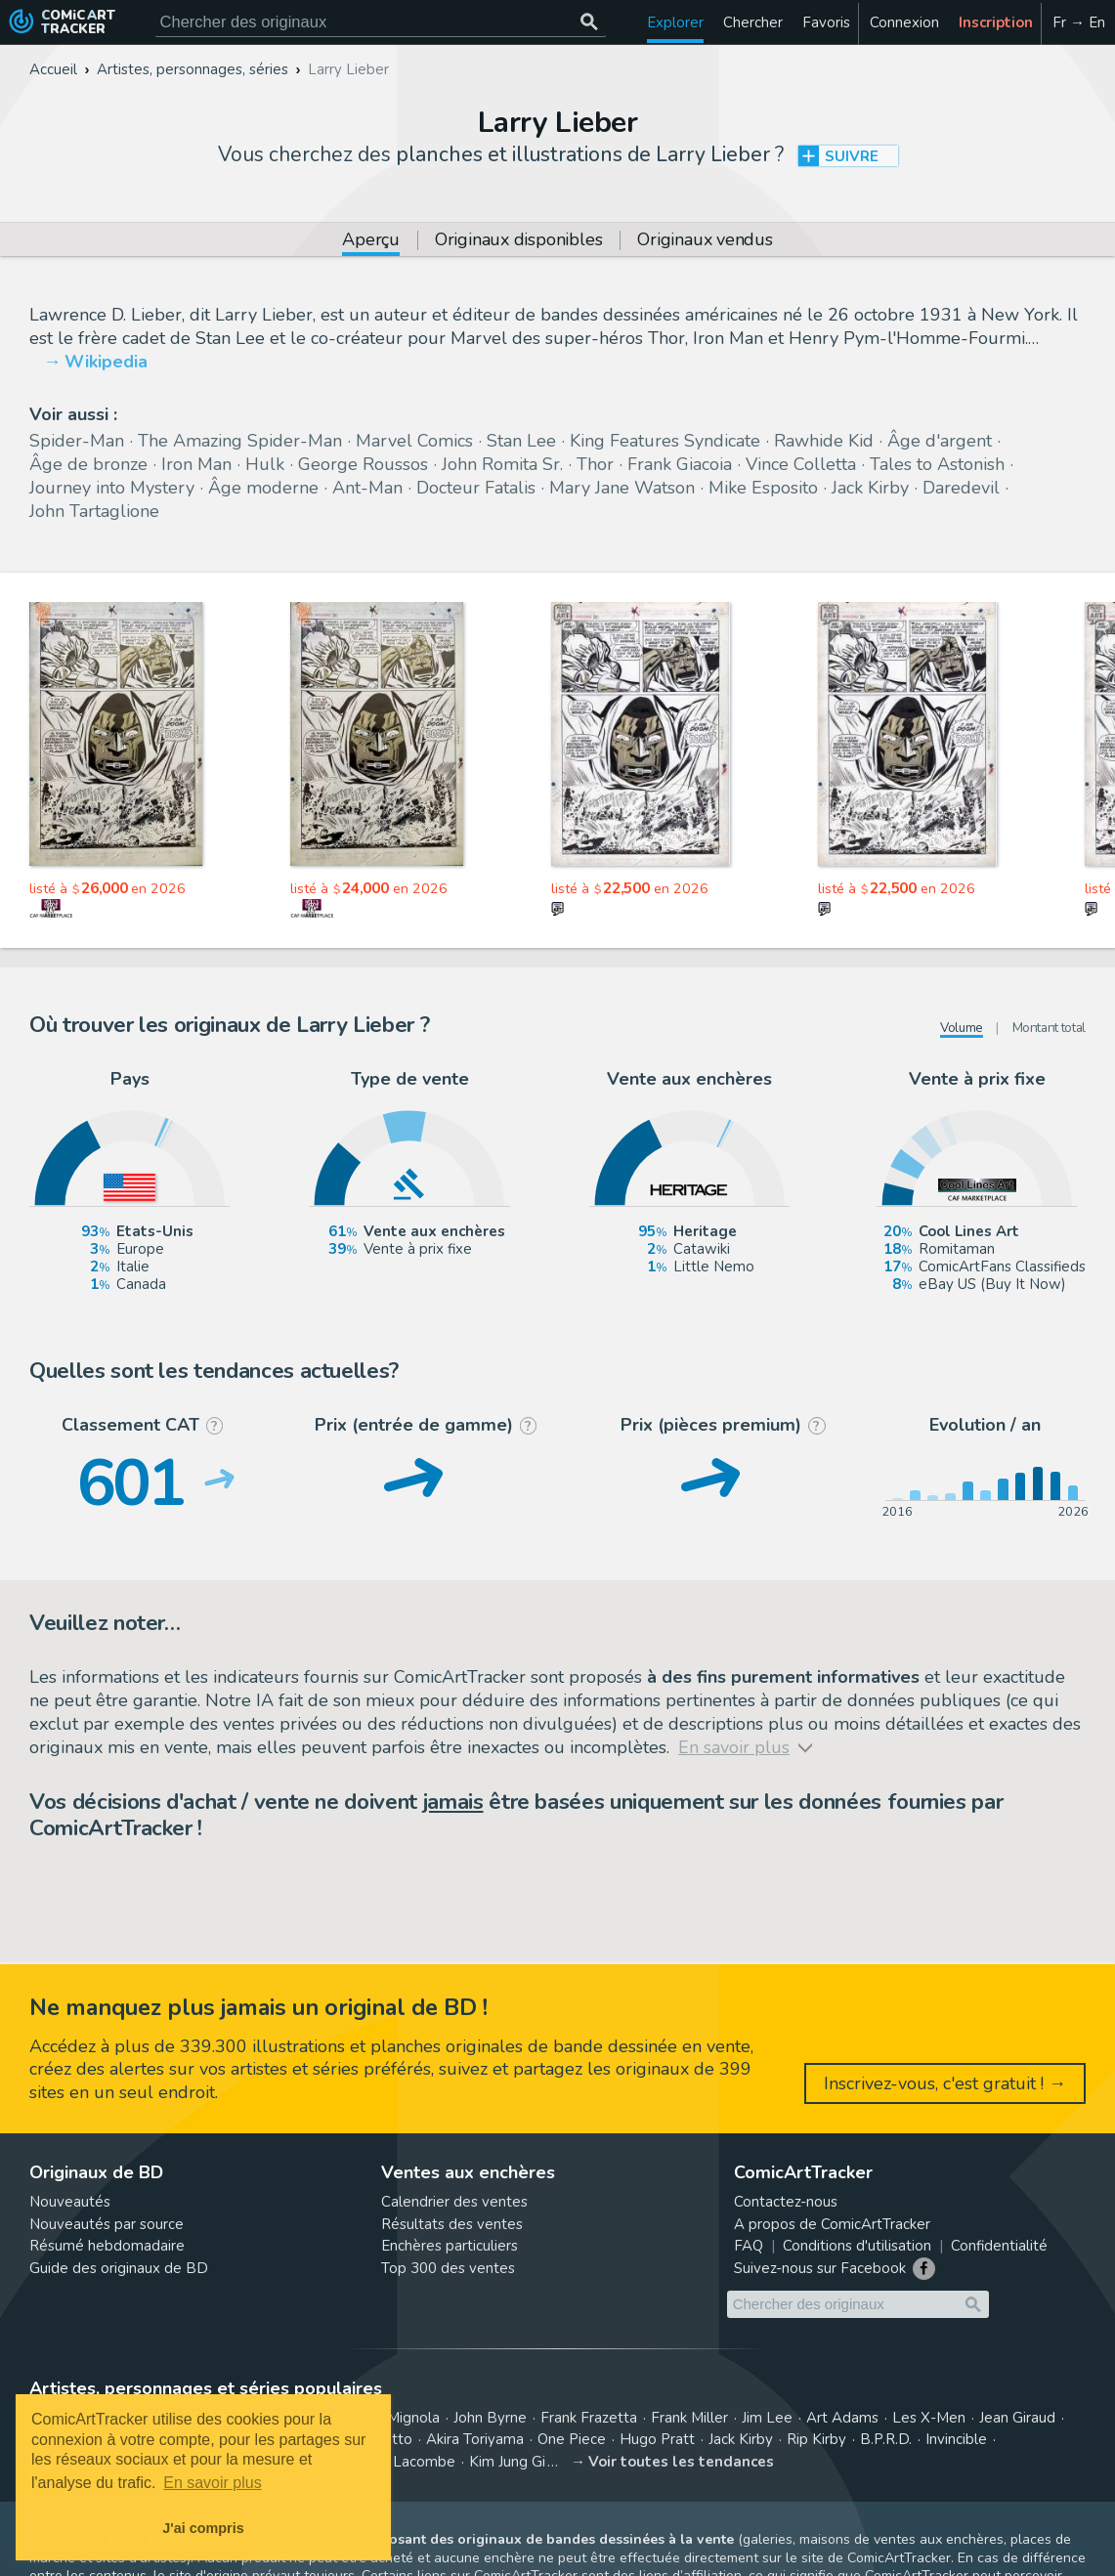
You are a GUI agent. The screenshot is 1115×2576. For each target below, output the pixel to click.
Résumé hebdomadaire (107, 2245)
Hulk (264, 464)
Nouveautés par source (106, 2224)
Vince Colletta (801, 464)
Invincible (956, 2439)
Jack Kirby (870, 487)
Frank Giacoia (679, 464)
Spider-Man (76, 440)
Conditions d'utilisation (857, 2245)
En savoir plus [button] (212, 2482)
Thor (595, 464)
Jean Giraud (1017, 2417)
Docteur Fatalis (476, 487)
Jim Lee (767, 2417)
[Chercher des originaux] (590, 22)
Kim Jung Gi (507, 2461)
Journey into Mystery (111, 487)
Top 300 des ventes (448, 2268)
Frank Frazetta (588, 2417)
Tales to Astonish (937, 464)
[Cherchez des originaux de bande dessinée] (380, 22)
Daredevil (961, 487)
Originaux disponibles (518, 241)
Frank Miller (689, 2417)
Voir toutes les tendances (681, 2461)
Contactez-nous (785, 2201)
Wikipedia (106, 361)
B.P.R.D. (886, 2439)
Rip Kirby (816, 2439)
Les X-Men (928, 2417)
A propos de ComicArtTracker (832, 2224)
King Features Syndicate (665, 440)
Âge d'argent (939, 440)
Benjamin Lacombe (391, 2461)
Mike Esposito (763, 487)
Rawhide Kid (824, 440)
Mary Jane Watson (622, 487)
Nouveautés (69, 2201)
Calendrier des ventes (454, 2201)
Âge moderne (263, 487)
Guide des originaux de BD (118, 2268)
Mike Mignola (396, 2417)
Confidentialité (999, 2245)
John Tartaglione (94, 511)
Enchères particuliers (449, 2245)
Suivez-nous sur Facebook (820, 2268)
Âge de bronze (88, 464)
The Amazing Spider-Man (240, 440)
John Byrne (490, 2417)
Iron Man (196, 464)
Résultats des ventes (452, 2224)
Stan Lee (521, 440)
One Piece (571, 2439)
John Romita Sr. (502, 464)
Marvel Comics (414, 440)
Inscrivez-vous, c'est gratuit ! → (945, 2083)
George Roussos (363, 464)
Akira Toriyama (475, 2439)
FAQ (748, 2245)
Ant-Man (367, 487)
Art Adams (842, 2417)
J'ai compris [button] (202, 2528)
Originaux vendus (704, 241)
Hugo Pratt (657, 2439)
